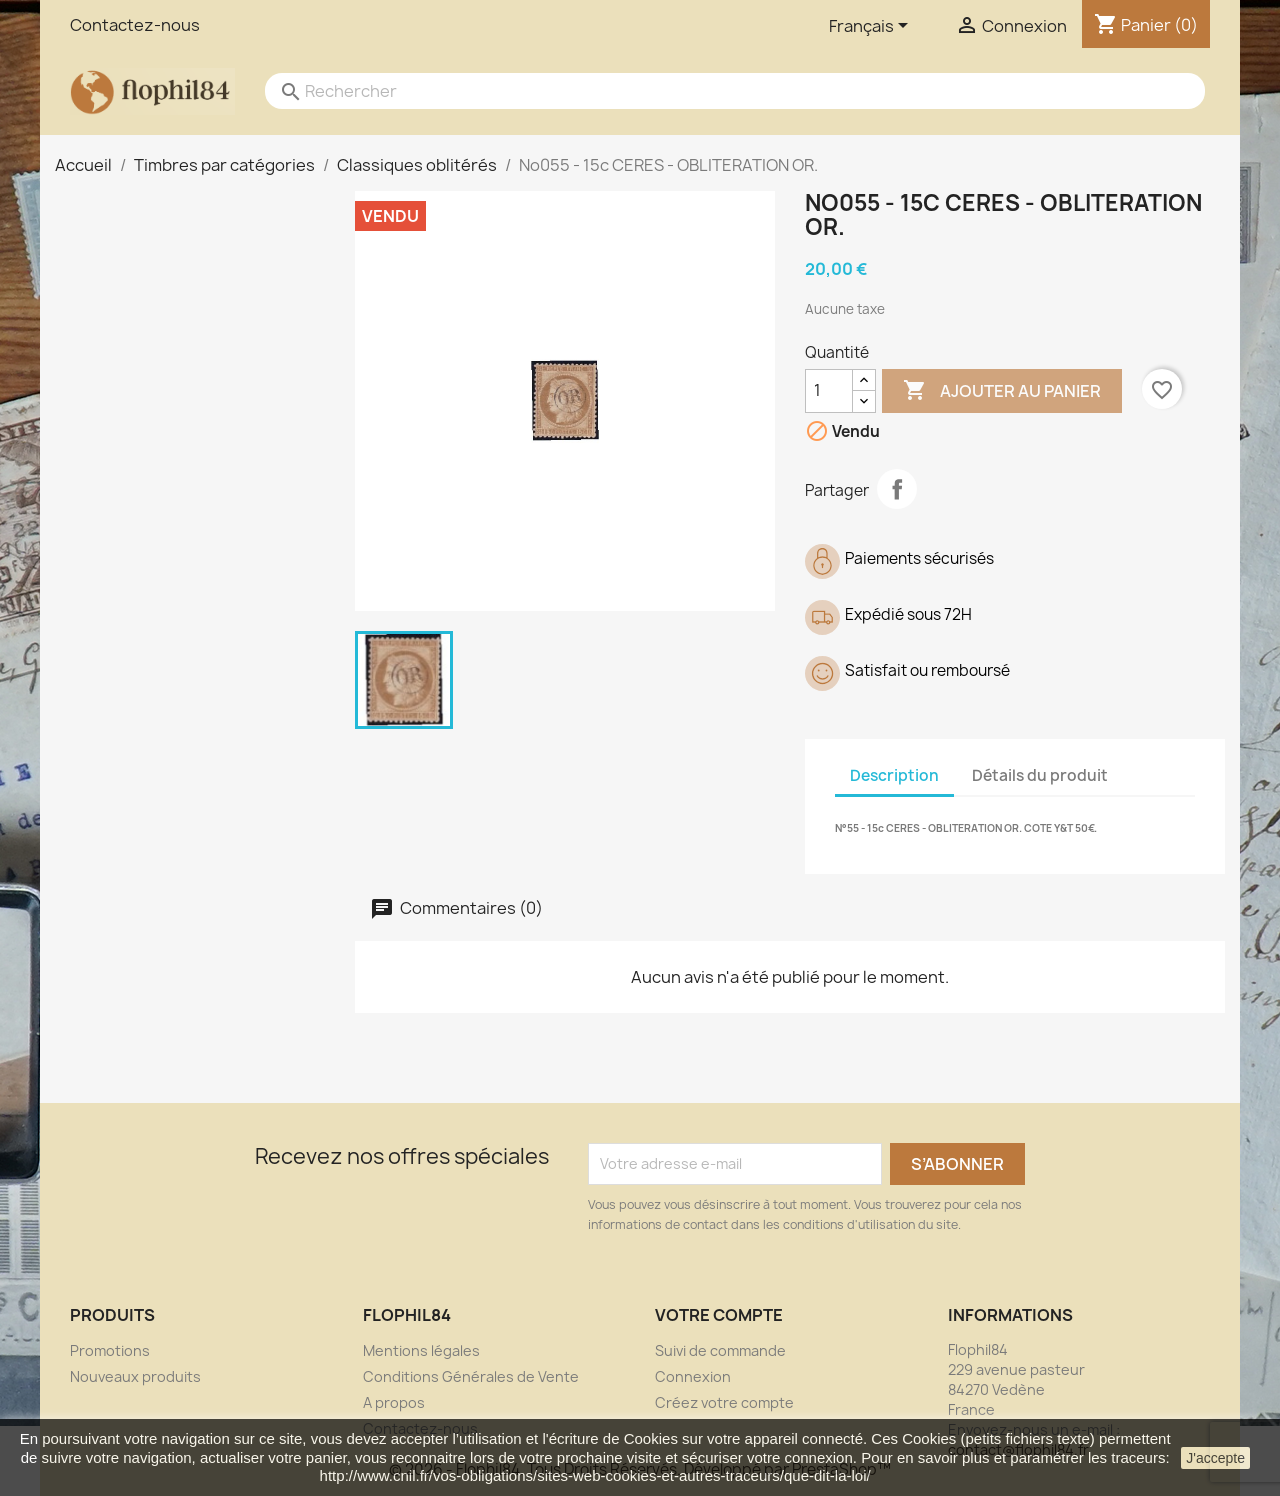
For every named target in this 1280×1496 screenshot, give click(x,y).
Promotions (110, 1350)
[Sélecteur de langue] (872, 27)
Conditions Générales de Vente (471, 1376)
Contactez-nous (135, 25)
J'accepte (1215, 1458)
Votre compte (719, 1315)
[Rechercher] (715, 91)
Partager (897, 489)
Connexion (693, 1376)
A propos (394, 1402)
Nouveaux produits (135, 1376)
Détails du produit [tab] (1040, 775)
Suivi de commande (720, 1350)
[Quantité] (829, 391)
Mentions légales (421, 1350)
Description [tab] (894, 775)
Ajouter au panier (1002, 391)
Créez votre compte (724, 1402)
